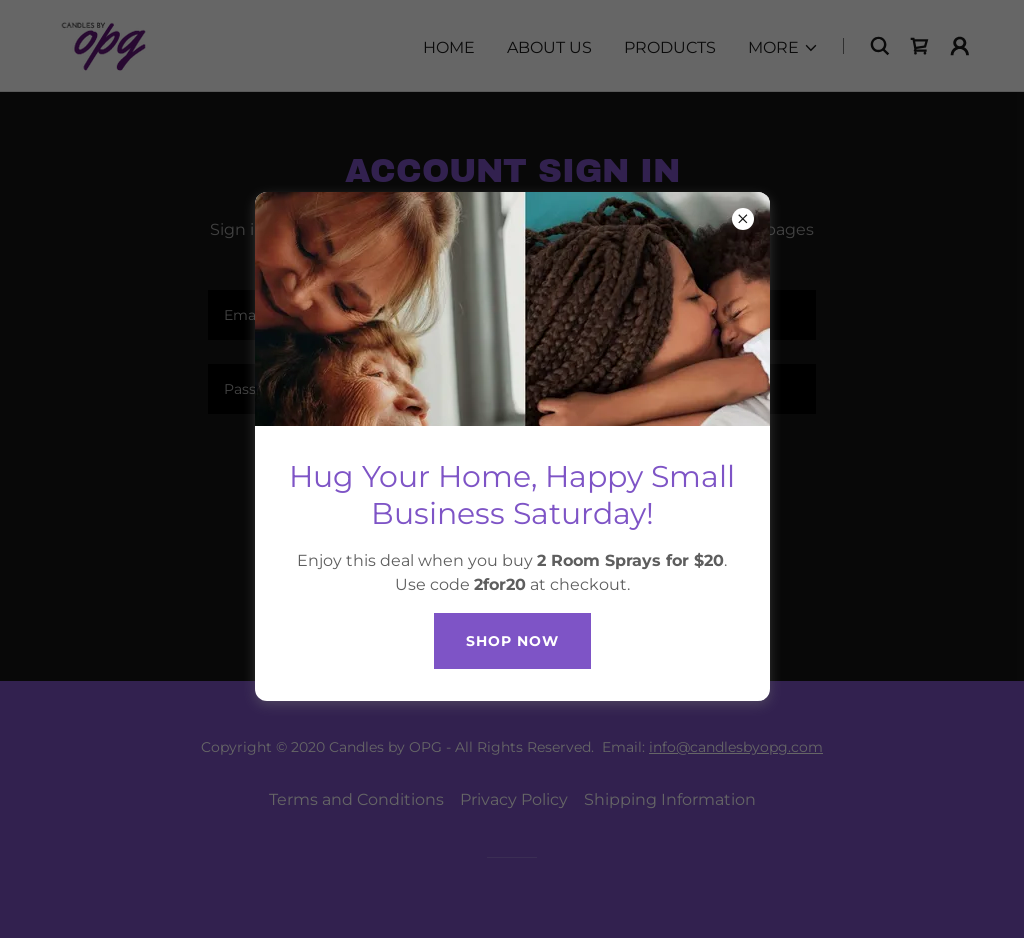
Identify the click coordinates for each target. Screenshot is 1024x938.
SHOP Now (512, 641)
